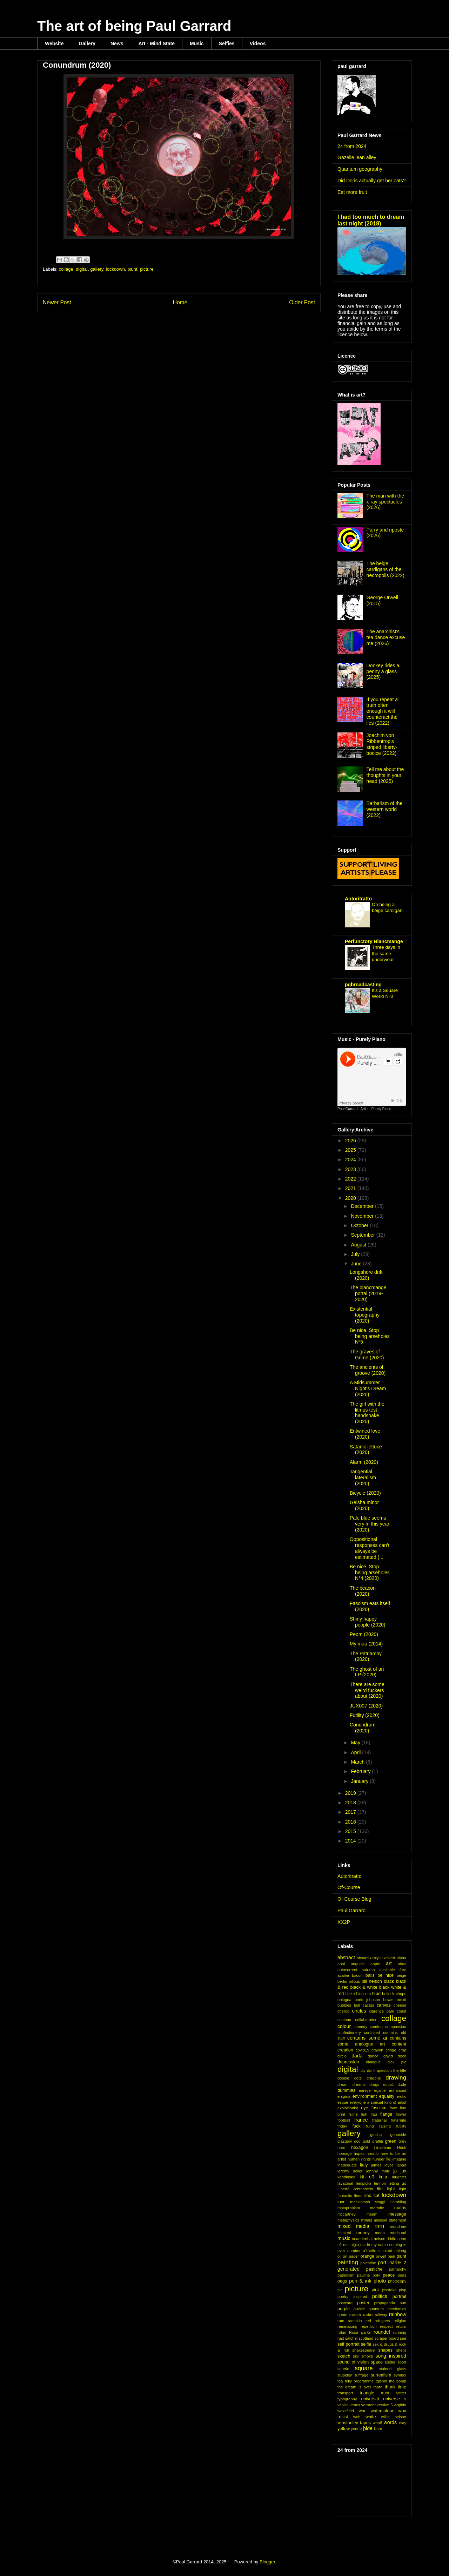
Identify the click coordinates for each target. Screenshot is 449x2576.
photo (380, 2281)
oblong (400, 2251)
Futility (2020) (365, 1715)
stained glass (392, 2369)
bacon (357, 1975)
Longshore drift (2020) (366, 1275)
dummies (346, 2090)
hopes (359, 2153)
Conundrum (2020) (362, 1727)
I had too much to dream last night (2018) (370, 220)
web (357, 2417)
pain (391, 2256)
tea (340, 2381)
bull (357, 2005)
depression (348, 2062)
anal (341, 1964)
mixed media (353, 2226)
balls (370, 1975)
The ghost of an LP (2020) (367, 1672)
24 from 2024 (352, 146)
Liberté (343, 2189)
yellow (343, 2428)
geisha (376, 2134)
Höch (401, 2147)
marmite (377, 2208)
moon (380, 2233)
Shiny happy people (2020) (367, 1622)
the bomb (397, 2381)
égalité (380, 2090)
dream (343, 2084)
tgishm (381, 2381)
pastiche (374, 2269)
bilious (354, 1981)
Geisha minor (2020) (364, 1505)
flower (401, 2114)
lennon (380, 2183)
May (356, 1742)
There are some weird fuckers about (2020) (367, 1690)
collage (66, 269)
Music (197, 43)
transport (345, 2393)
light (391, 2188)
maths (400, 2207)
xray (402, 2423)
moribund (398, 2233)
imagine (399, 2159)
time (402, 2387)
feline (353, 2114)
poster (363, 2302)
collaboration (366, 2019)
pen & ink (360, 2281)
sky (356, 2356)
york (354, 2429)
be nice (385, 1975)
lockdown (115, 269)
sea (403, 2338)
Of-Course (348, 1887)
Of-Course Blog (354, 1899)
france (361, 2120)
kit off (367, 2177)
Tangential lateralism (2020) (363, 1477)
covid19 (362, 2050)
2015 (351, 1831)
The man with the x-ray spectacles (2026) (385, 502)
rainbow (397, 2314)
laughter (399, 2177)
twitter (401, 2393)
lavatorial (345, 2183)
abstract (346, 1957)
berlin (342, 1981)
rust (340, 2338)
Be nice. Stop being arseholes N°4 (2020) (370, 1572)
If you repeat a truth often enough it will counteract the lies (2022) (382, 711)
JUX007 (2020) (366, 1706)
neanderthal (362, 2239)
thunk (390, 2387)
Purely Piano (381, 1109)
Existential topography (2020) (365, 1315)
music (343, 2238)
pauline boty (368, 2275)
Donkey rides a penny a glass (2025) (383, 671)
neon (401, 2239)
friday (342, 2126)
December (363, 1206)
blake (350, 1994)
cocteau (344, 2019)
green (390, 2141)
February (361, 1771)
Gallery (87, 43)
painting (347, 2262)
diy (363, 2070)
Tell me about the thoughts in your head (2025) (385, 775)
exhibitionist (347, 2108)
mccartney (346, 2214)
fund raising (378, 2126)
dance (373, 2056)
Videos (258, 43)
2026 (351, 1140)
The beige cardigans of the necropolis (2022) (385, 569)
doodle (343, 2078)
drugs (374, 2084)
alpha (401, 1958)
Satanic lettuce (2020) (366, 1449)
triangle (367, 2393)
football (343, 2120)
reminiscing (347, 2326)
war (362, 2410)
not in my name (374, 2245)
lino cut (372, 2195)
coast (401, 2011)
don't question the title (386, 2070)
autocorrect (347, 1970)
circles (359, 2011)
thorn (378, 2387)
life (380, 2188)
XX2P (343, 1922)
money (363, 2232)
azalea (343, 1975)
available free (392, 1970)
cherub (343, 2011)
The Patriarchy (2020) (366, 1656)
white (371, 2416)
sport (401, 2362)
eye (364, 2107)
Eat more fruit (352, 192)
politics (379, 2296)
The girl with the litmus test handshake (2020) (367, 1412)
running (399, 2332)
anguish (357, 1964)
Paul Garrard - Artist (352, 1109)
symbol (400, 2375)
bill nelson (372, 1981)
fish (364, 2114)
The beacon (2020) (363, 1591)
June (357, 1263)
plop (402, 2290)
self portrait (348, 2344)
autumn (368, 1970)
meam (372, 2214)
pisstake (389, 2290)
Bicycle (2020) (365, 1493)
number (354, 2251)
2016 (351, 1822)
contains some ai (367, 2038)
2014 (351, 1841)
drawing (396, 2077)
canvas (384, 2005)
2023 (351, 1169)
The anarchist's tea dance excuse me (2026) (386, 637)
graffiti (377, 2141)
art (388, 1963)
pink (375, 2289)
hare (341, 2147)
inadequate (347, 2165)
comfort (376, 2026)
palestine (368, 2263)
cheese (400, 2005)
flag (373, 2114)
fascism (379, 2107)
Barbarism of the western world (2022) (385, 809)
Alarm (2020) (364, 1462)
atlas (402, 1964)
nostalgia (351, 2245)
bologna (344, 1999)
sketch (343, 2356)
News (116, 43)
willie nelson (393, 2417)
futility (401, 2126)
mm (379, 2226)
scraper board (387, 2338)
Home (180, 302)
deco (402, 2056)
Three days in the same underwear (386, 953)
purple (343, 2308)
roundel (382, 2332)
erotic (401, 2096)
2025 (351, 1150)
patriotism (346, 2275)
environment (365, 2096)
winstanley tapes (354, 2422)
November (363, 1216)
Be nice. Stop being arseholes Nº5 (370, 1336)
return (401, 2326)
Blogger (267, 2561)
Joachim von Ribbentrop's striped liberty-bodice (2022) (382, 744)
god (357, 2141)
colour (344, 2026)
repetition (369, 2326)
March (358, 1762)
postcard (345, 2303)
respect (386, 2326)
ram (340, 2321)
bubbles (344, 2005)
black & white (363, 1987)
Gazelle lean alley (356, 157)
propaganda (384, 2303)
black (389, 1981)
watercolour (382, 2410)
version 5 (385, 2405)
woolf (377, 2423)
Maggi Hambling (390, 2202)
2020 (351, 1198)
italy (364, 2165)
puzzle (359, 2309)
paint (132, 269)
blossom (363, 1994)
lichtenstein (363, 2189)
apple (375, 1964)
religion (400, 2321)
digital (82, 269)
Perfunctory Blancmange (374, 941)
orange (367, 2256)
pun (403, 2303)
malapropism (348, 2208)
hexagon (359, 2147)
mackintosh (360, 2202)
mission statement (390, 2220)
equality (386, 2096)
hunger (379, 2159)
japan (401, 2165)
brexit (401, 1999)
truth (385, 2393)
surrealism (381, 2375)
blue (376, 1993)
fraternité (398, 2120)
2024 (351, 1159)
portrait (399, 2296)
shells (401, 2350)
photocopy (397, 2281)
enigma (343, 2096)
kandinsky (346, 2177)
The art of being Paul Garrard (134, 26)
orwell (381, 2256)
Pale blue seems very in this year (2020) (369, 1524)
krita (383, 2177)
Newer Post (57, 302)
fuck (357, 2126)
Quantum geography (359, 169)
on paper (351, 2256)
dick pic (397, 2062)
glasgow (344, 2141)
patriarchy (397, 2269)
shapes (385, 2350)
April (356, 1752)
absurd (363, 1958)
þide (367, 2428)
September (363, 1235)
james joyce (382, 2165)
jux (403, 2171)
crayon (377, 2050)
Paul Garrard (351, 1910)
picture (147, 269)
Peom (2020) (364, 1634)
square (364, 2368)
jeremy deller (350, 2171)
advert (389, 1958)
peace (389, 2275)
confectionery (349, 2032)
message (397, 2214)
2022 (351, 1179)
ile (388, 2159)
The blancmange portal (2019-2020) (368, 1293)
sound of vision (353, 2362)
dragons (374, 2078)
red (368, 2321)
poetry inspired (352, 2296)
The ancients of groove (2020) (368, 1370)
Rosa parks (360, 2332)
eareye (365, 2090)
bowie (388, 1999)
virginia (400, 2405)
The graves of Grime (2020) (367, 1354)
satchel (351, 2338)
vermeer (368, 2405)
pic (339, 2290)
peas (402, 2275)
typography (347, 2399)
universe (391, 2398)
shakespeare (363, 2350)
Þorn (378, 2429)
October (360, 1225)
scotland (366, 2338)
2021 (351, 1188)
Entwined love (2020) (365, 1434)
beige (401, 1975)
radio (368, 2314)
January (360, 1781)
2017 (351, 1812)
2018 (351, 1802)
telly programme (359, 2381)
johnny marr (378, 2171)
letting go (397, 2183)
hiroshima (382, 2147)
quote (342, 2315)
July (356, 1254)
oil (339, 2256)
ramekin (355, 2321)
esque (342, 2102)
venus (355, 2405)
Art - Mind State (157, 43)
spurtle (343, 2369)
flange (386, 2114)
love (341, 2201)
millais (366, 2220)
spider (390, 2362)
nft (339, 2245)
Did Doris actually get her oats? (371, 180)
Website (54, 43)
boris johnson (367, 1999)
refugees (382, 2321)
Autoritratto (358, 898)
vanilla (343, 2405)
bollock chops (394, 1994)
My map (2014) (366, 1644)
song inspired (391, 2356)
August (359, 1245)
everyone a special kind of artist (378, 2102)
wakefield (345, 2411)
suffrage (361, 2375)
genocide (398, 2134)
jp (395, 2171)
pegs (342, 2281)
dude (401, 2084)
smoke (367, 2356)
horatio (372, 2153)
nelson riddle (385, 2239)
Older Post (302, 302)
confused (372, 2032)
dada (356, 2055)
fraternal (379, 2120)
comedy (360, 2026)
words (390, 2422)
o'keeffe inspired (377, 2251)
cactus (368, 2005)
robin (341, 2332)
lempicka (363, 2183)
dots (358, 2078)
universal (369, 2398)
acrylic (376, 1957)
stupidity (344, 2375)
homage (344, 2153)
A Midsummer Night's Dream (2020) (368, 1388)
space (377, 2362)
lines (358, 2195)
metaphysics (348, 2220)
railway (381, 2315)
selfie (366, 2344)
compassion (395, 2026)
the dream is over (354, 2387)
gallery (96, 269)
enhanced (397, 2090)
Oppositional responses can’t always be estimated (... (369, 1548)
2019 (351, 1793)
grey (402, 2141)
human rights (359, 2159)
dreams (359, 2084)
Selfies (227, 43)
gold (366, 2141)
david (388, 2056)
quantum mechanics (387, 2309)
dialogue (373, 2062)
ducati (388, 2084)
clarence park (381, 2011)
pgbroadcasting (363, 984)
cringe (391, 2050)
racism (355, 2315)
